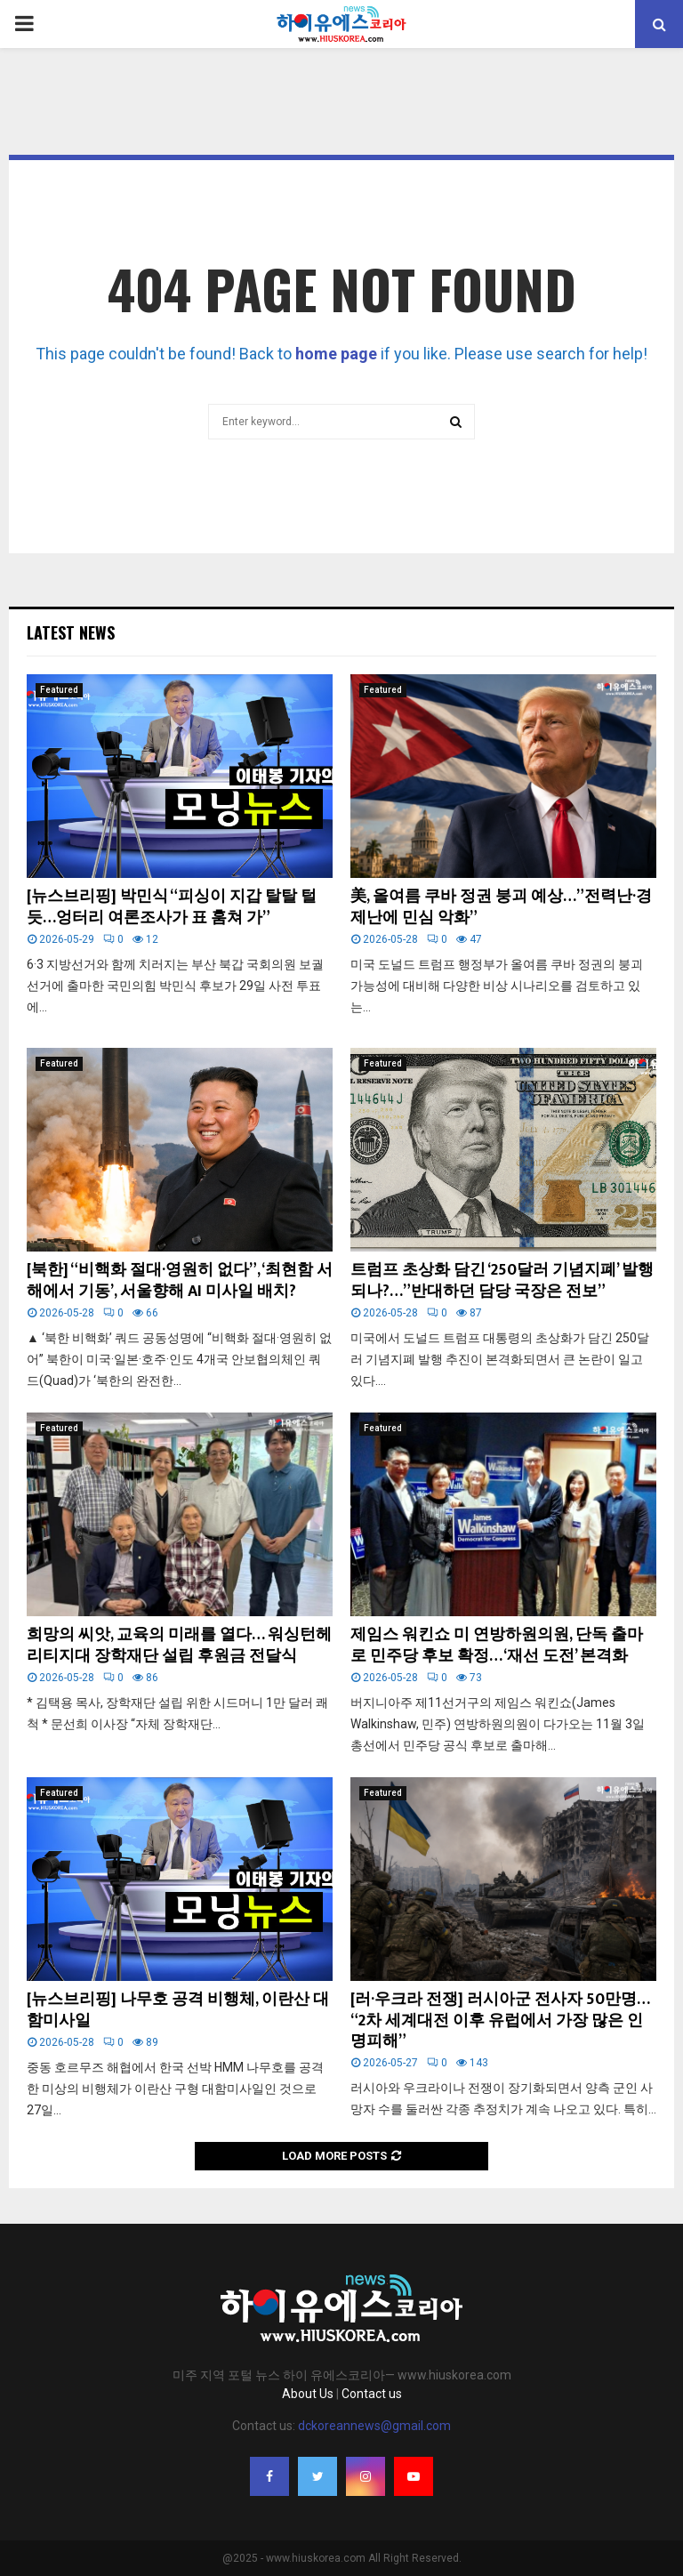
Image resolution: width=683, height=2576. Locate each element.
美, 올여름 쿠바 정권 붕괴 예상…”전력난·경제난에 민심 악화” (501, 906)
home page (336, 353)
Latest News (71, 632)
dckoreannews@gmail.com (374, 2426)
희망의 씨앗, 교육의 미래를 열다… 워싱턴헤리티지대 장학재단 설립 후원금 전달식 (179, 1645)
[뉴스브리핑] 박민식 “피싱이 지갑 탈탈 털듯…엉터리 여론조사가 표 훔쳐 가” (172, 906)
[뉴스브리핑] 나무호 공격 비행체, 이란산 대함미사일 (178, 2009)
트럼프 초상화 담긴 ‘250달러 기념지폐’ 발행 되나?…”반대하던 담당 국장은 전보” (502, 1280)
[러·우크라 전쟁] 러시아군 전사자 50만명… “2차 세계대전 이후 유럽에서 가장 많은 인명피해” (499, 2020)
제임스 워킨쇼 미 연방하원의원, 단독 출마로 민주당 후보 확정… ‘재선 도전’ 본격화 (496, 1645)
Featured (59, 690)
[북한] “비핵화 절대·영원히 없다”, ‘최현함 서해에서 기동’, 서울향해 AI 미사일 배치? (180, 1280)
